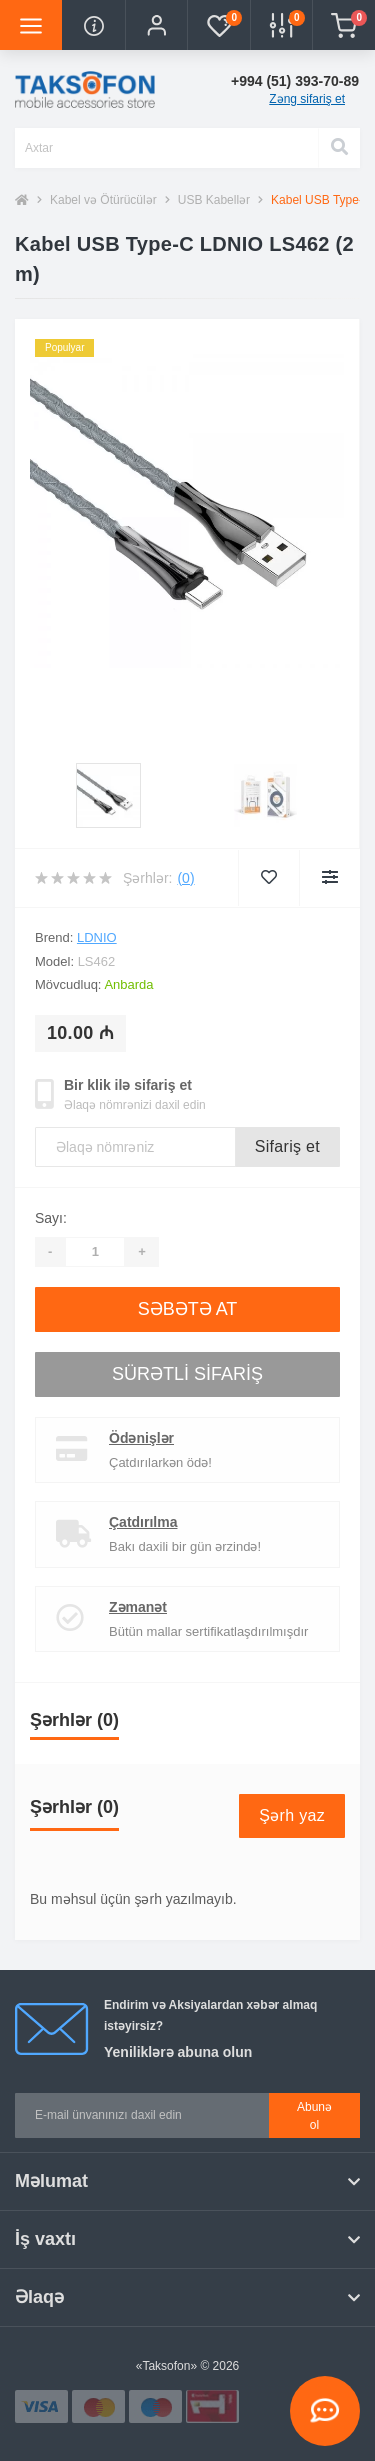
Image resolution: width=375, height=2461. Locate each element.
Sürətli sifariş (187, 1374)
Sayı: (51, 1218)
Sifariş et (287, 1146)
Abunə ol (314, 2116)
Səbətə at (188, 1309)
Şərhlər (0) (74, 1720)
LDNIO (97, 937)
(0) (185, 878)
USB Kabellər (214, 200)
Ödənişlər (141, 1438)
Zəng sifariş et (307, 99)
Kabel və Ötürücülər (103, 200)
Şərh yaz (292, 1815)
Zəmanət (138, 1607)
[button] (156, 25)
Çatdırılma (143, 1522)
